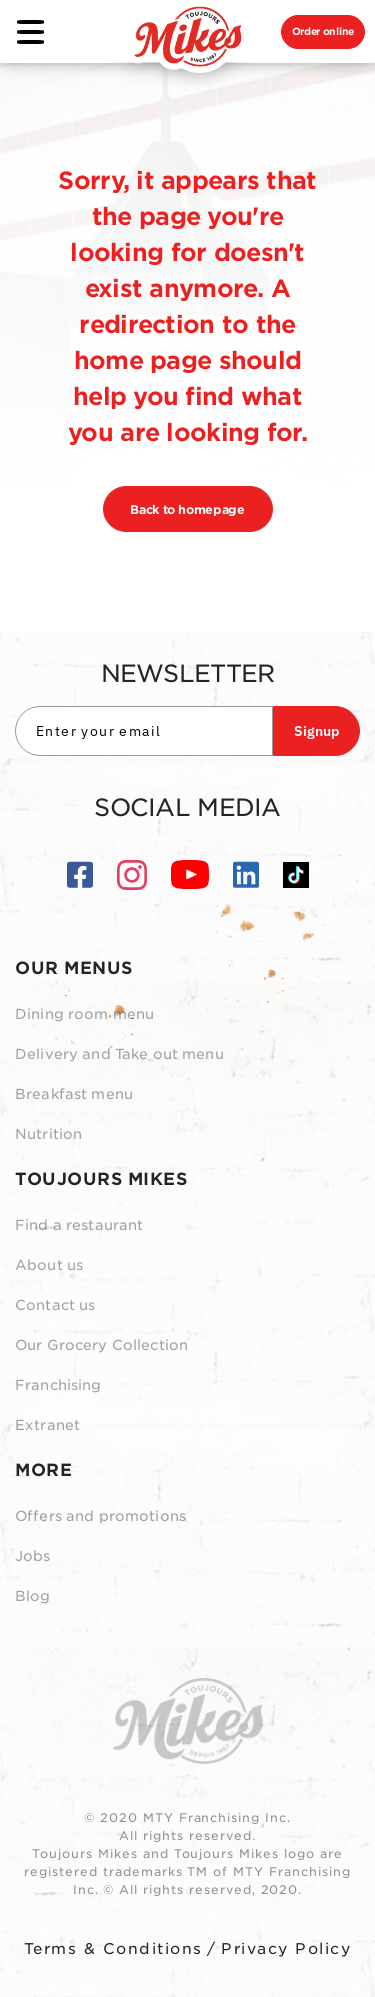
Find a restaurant (79, 1225)
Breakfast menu (74, 1094)
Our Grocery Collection (101, 1345)
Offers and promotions (100, 1516)
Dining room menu (84, 1014)
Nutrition (48, 1134)
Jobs (33, 1556)
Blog (33, 1596)
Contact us (55, 1305)
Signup (316, 731)
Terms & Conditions (113, 1949)
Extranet (47, 1425)
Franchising (58, 1385)
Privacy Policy (286, 1949)
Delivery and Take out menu (119, 1054)
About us (49, 1265)
